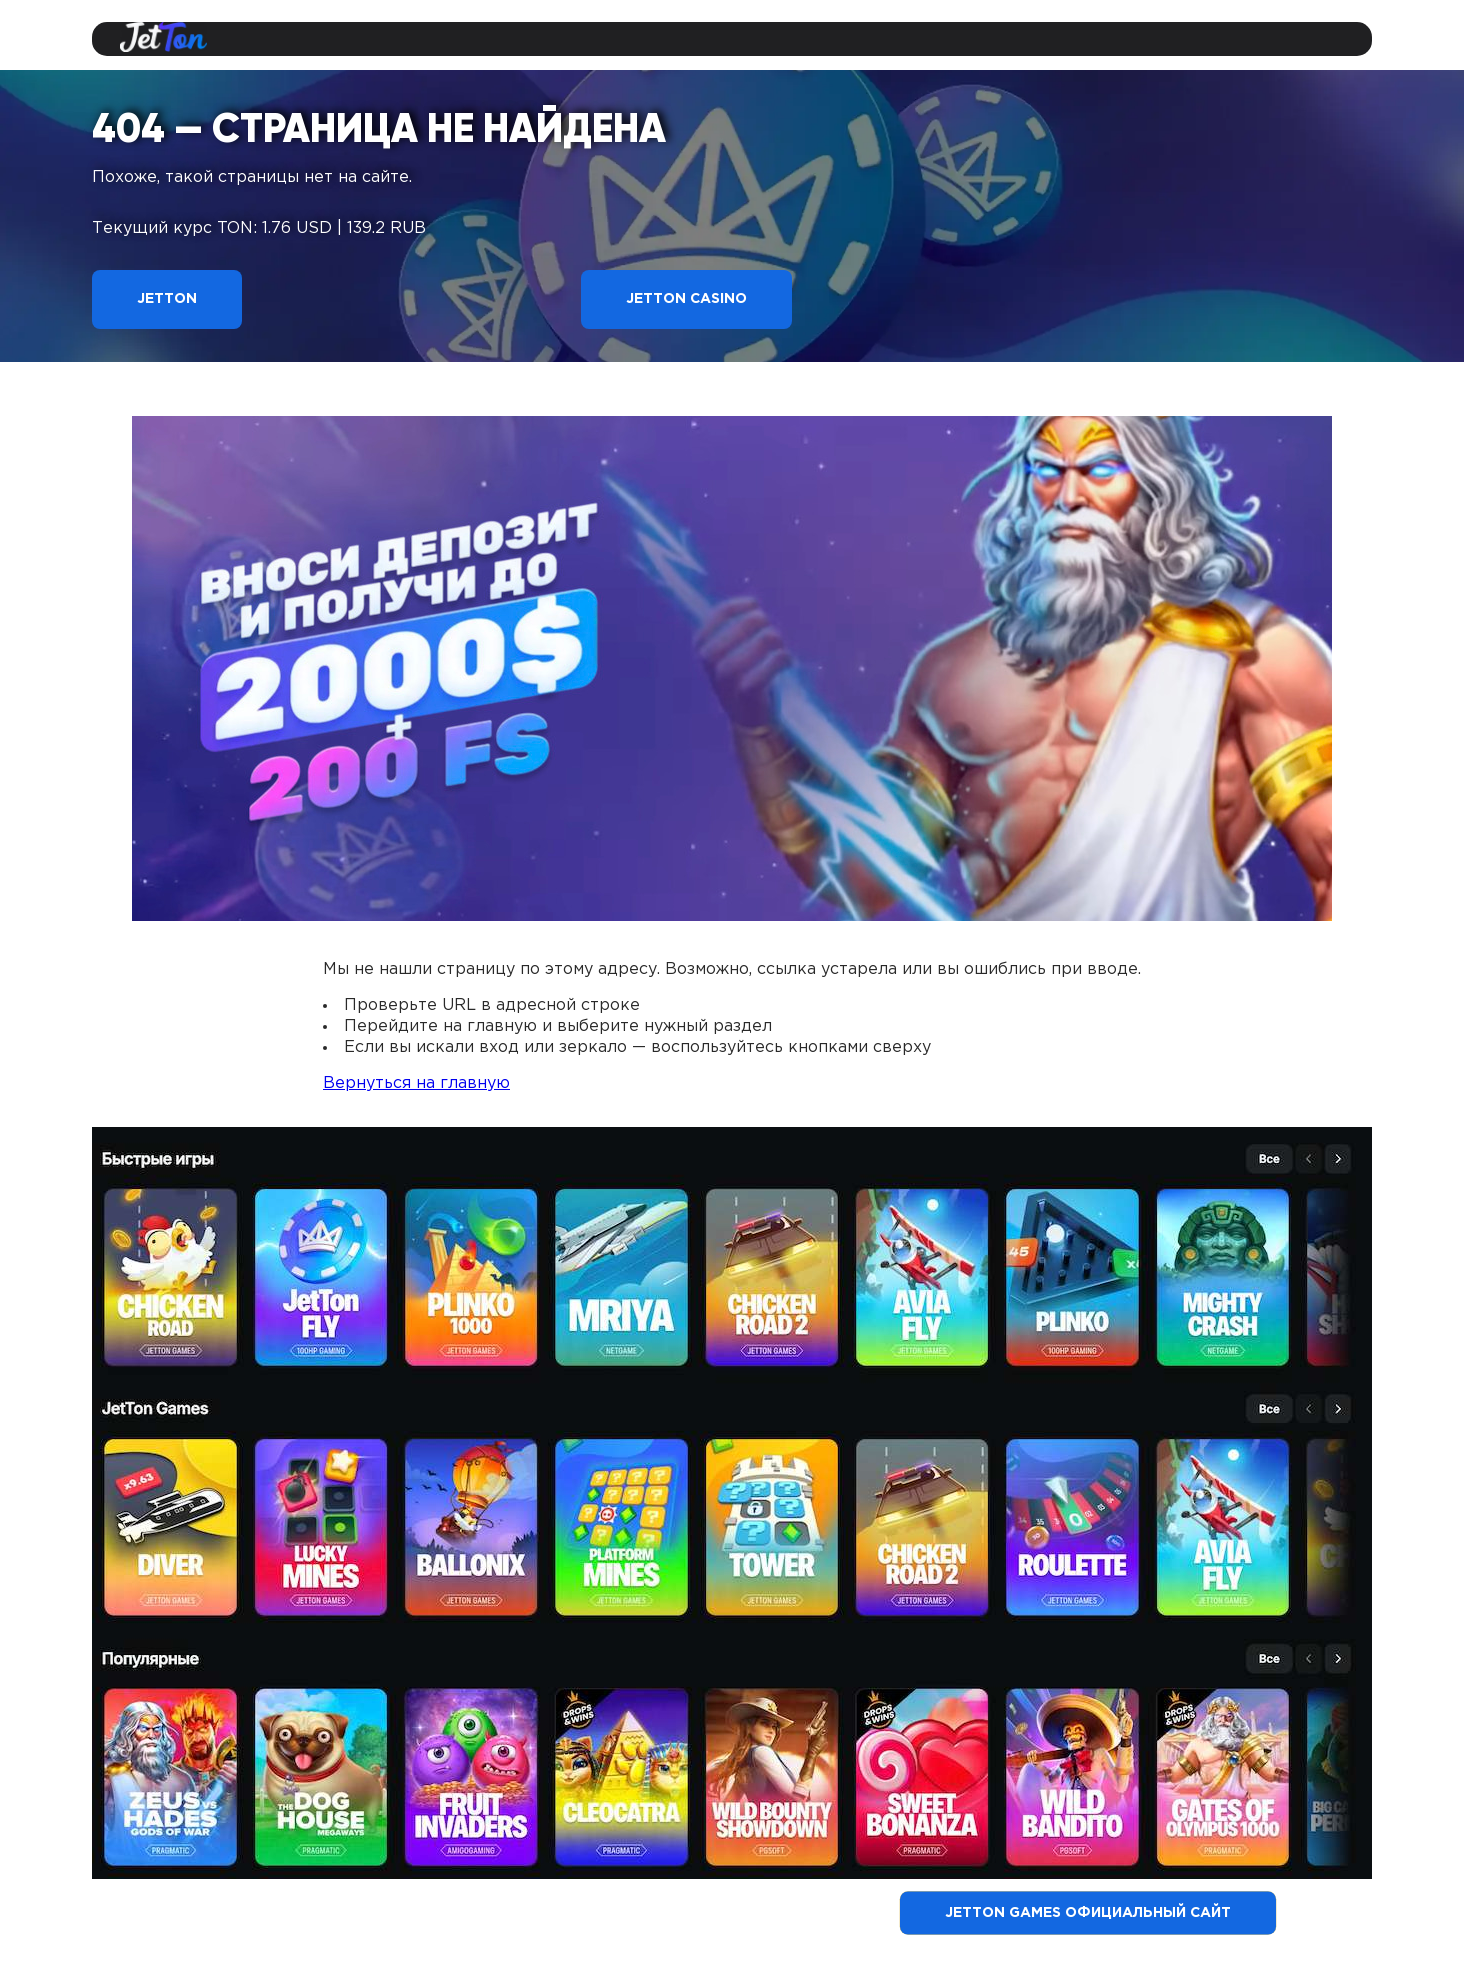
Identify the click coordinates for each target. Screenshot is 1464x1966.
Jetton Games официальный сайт (1088, 1913)
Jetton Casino (686, 299)
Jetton (167, 299)
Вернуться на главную (416, 1083)
